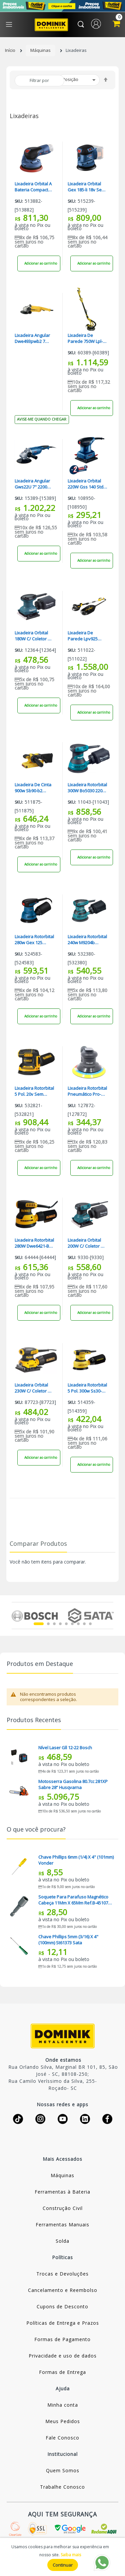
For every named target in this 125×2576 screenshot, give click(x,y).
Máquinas (40, 50)
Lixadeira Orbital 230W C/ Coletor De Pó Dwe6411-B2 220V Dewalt (34, 1388)
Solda (62, 2241)
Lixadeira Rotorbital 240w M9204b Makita (87, 940)
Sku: (19, 201)
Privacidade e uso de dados (63, 2355)
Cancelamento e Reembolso (62, 2290)
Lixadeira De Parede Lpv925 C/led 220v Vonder (86, 636)
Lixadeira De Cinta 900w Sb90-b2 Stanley (33, 788)
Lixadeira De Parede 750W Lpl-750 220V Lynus (85, 338)
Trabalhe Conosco (62, 2487)
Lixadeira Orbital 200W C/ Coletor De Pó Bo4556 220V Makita (87, 1243)
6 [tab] (72, 1623)
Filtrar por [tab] (39, 80)
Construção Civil (63, 2208)
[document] (62, 2557)
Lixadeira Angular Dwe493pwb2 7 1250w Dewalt (32, 338)
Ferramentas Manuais (62, 2224)
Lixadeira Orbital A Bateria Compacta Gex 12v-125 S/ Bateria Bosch (33, 187)
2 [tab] (48, 1623)
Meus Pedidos (62, 2421)
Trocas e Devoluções (62, 2274)
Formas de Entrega (62, 2372)
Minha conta (62, 2405)
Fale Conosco (62, 2437)
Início (10, 50)
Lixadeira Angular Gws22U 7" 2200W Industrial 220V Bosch (33, 484)
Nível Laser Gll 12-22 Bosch (65, 1748)
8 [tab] (84, 1623)
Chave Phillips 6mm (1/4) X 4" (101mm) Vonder (76, 1860)
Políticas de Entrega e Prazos (62, 2323)
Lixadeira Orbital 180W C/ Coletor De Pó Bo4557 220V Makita (34, 636)
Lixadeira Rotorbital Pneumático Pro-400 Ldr (87, 1091)
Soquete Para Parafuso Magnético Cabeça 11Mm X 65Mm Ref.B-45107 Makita (73, 1900)
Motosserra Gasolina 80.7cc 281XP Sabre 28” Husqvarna (73, 1784)
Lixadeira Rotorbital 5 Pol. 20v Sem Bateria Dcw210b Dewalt (34, 1091)
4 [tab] (60, 1623)
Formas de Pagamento (62, 2339)
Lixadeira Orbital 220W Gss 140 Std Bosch (85, 484)
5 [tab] (66, 1623)
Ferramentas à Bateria (62, 2192)
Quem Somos (62, 2470)
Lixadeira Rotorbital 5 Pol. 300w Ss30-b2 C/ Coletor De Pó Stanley (87, 1388)
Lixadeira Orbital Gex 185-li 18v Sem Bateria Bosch (86, 187)
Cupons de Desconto (62, 2306)
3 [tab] (54, 1623)
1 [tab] (39, 1623)
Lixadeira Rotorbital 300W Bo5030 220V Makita (87, 788)
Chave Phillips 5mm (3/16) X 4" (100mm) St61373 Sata (68, 1940)
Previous (15, 1615)
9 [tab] (90, 1623)
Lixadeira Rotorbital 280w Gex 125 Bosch (34, 940)
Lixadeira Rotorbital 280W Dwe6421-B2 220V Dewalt (34, 1243)
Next (109, 1615)
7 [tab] (78, 1623)
